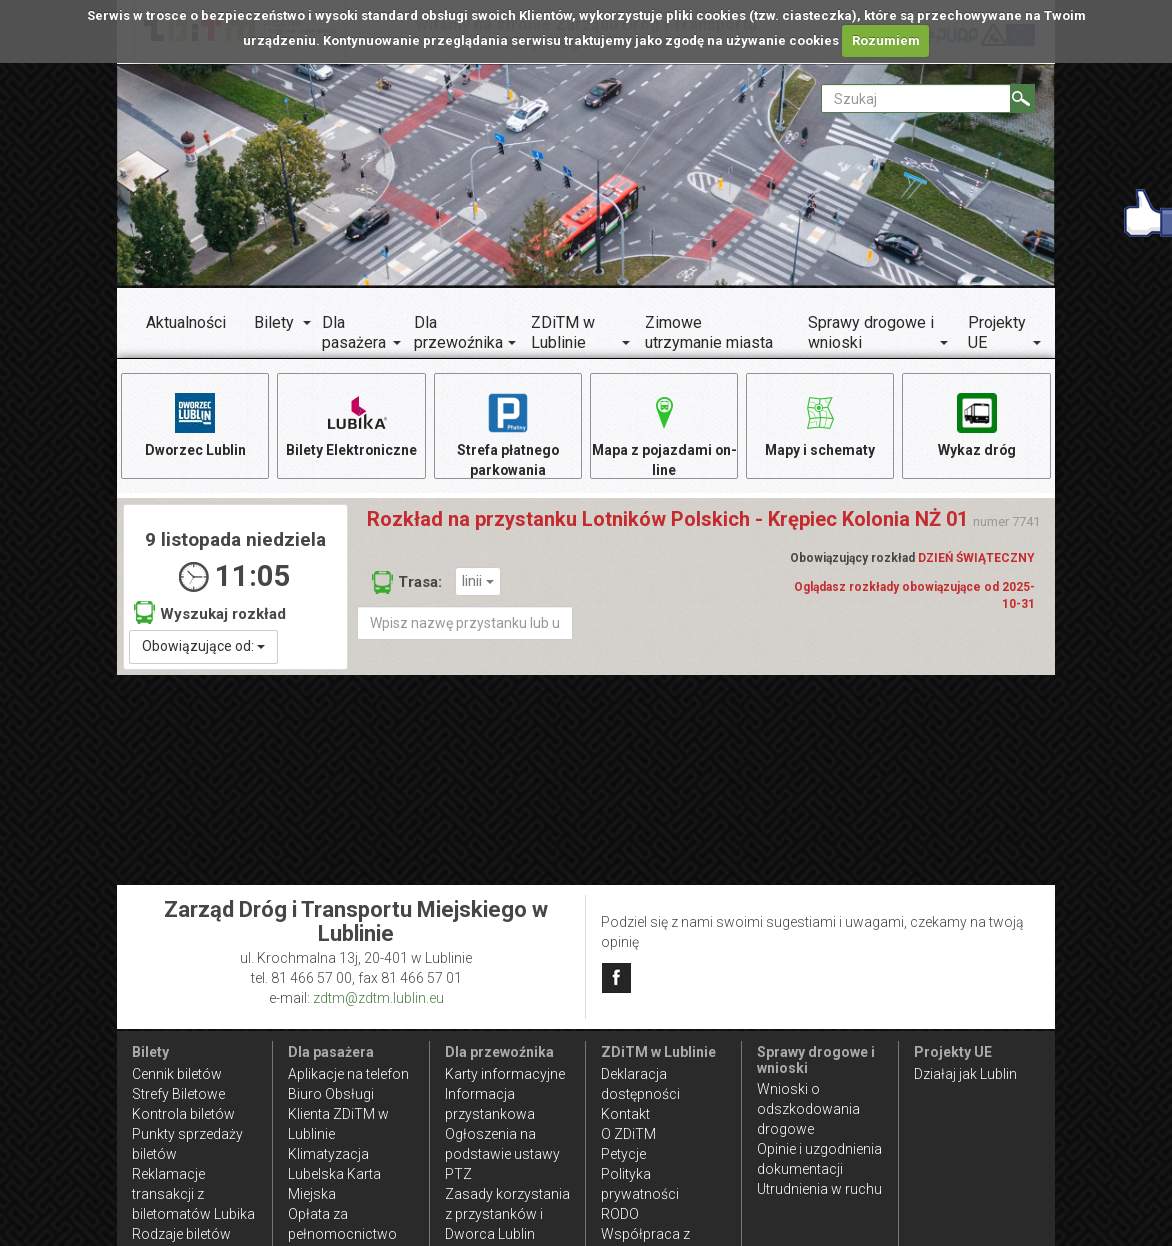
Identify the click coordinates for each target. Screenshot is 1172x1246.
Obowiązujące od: (203, 647)
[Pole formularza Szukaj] (916, 98)
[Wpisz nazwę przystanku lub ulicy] (465, 624)
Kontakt (625, 1114)
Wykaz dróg (976, 423)
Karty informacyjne (505, 1074)
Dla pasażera (354, 332)
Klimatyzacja (328, 1154)
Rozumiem (886, 40)
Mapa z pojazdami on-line (664, 433)
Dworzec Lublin (195, 423)
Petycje (623, 1154)
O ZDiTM (628, 1134)
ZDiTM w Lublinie (563, 332)
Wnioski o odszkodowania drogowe (808, 1109)
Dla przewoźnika (458, 332)
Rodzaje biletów (181, 1234)
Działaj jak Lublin (965, 1074)
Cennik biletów (177, 1074)
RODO (620, 1214)
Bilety (274, 322)
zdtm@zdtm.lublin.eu (378, 998)
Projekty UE (997, 332)
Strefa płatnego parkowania (507, 433)
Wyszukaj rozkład (210, 613)
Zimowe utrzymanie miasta (709, 332)
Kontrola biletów (183, 1114)
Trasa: (407, 583)
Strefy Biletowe (178, 1094)
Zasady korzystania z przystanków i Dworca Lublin (507, 1214)
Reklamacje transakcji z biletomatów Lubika (193, 1194)
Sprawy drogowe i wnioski (871, 332)
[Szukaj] (1022, 98)
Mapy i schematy (820, 423)
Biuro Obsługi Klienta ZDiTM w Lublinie (338, 1114)
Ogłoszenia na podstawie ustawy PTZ (502, 1154)
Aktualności (186, 322)
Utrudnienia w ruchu (819, 1189)
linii (478, 582)
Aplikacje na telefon (348, 1074)
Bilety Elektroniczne (352, 423)
